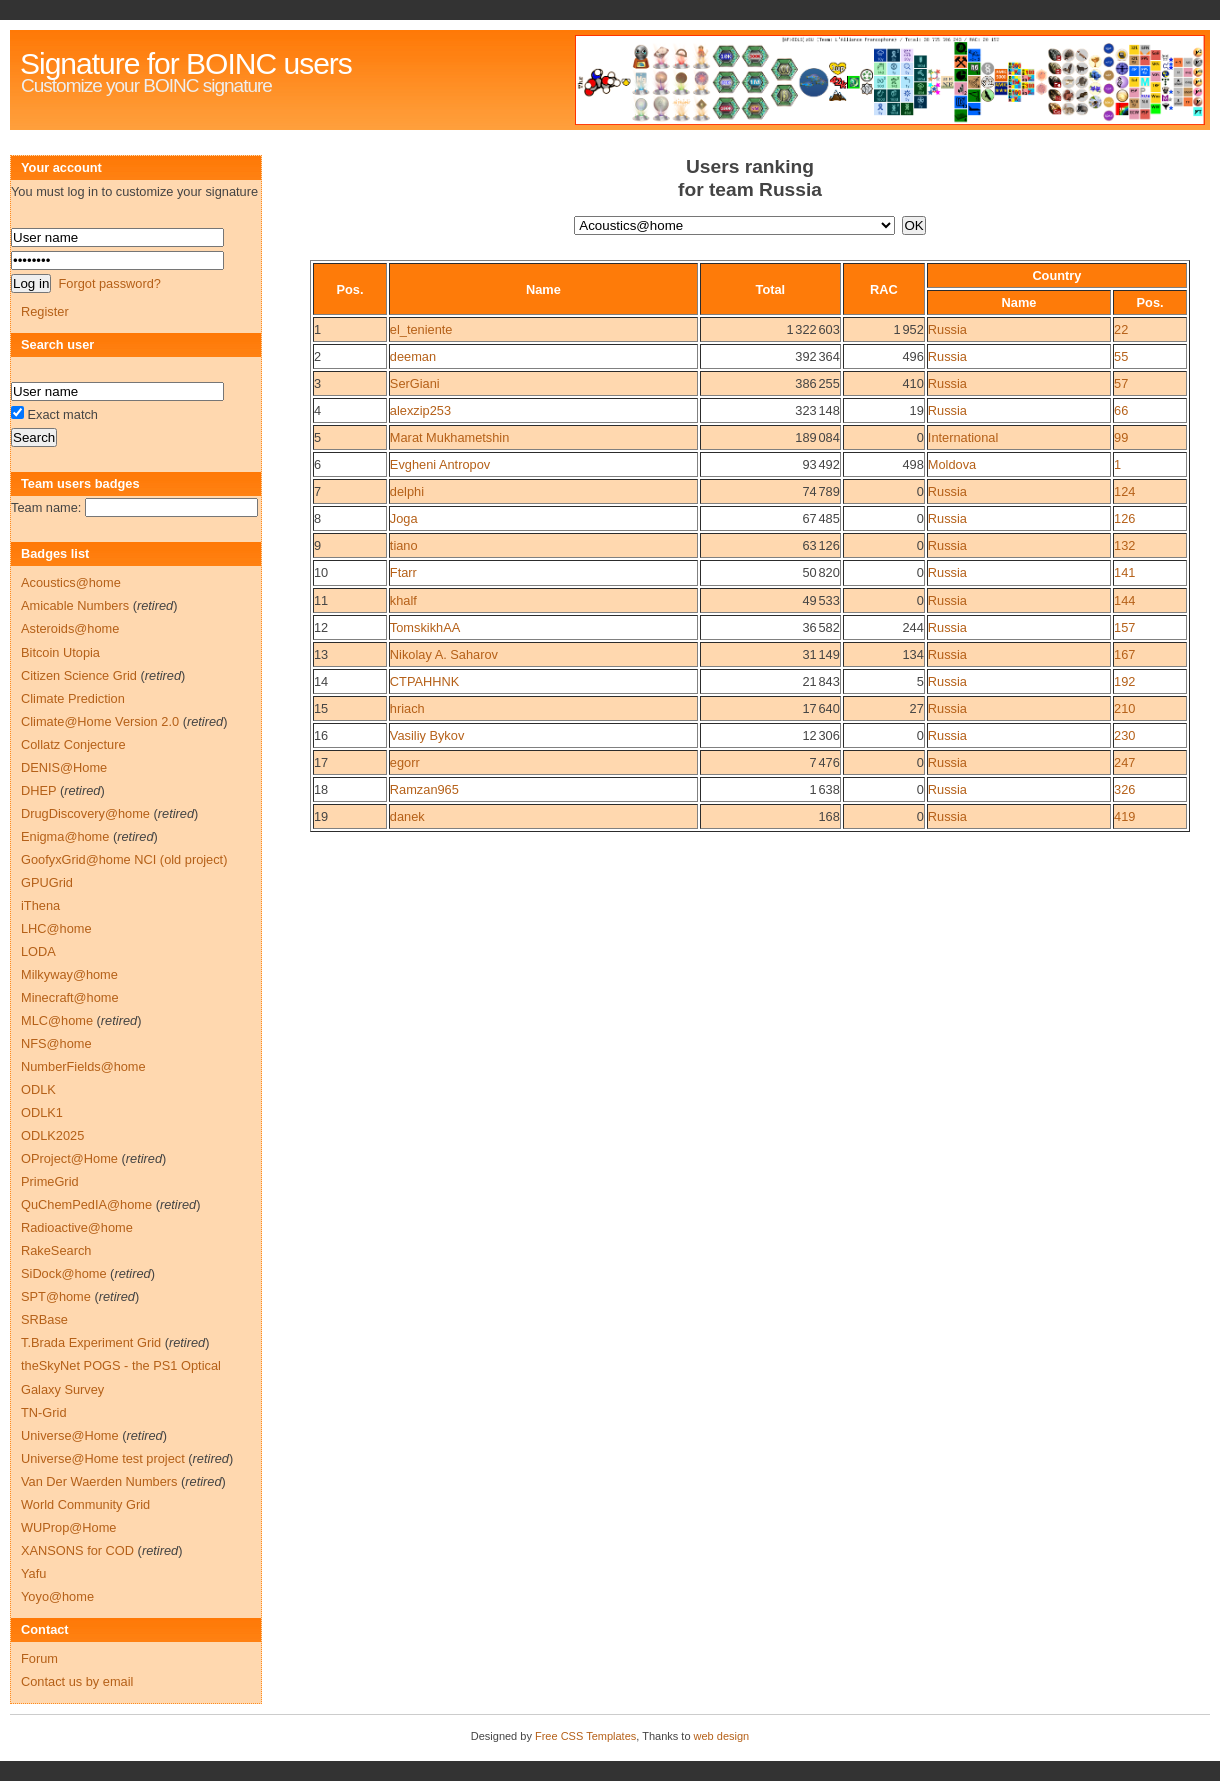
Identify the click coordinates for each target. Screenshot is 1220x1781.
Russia (947, 329)
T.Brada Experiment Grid (91, 1342)
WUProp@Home (68, 1527)
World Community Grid (85, 1504)
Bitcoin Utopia (60, 652)
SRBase (44, 1319)
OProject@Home (69, 1158)
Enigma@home (65, 836)
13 (321, 654)
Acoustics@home (71, 582)
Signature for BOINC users (186, 63)
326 (1124, 789)
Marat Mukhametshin (449, 437)
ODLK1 (42, 1112)
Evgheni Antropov (440, 464)
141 (1124, 572)
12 (321, 627)
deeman (413, 356)
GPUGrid (47, 882)
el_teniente (421, 329)
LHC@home (56, 928)
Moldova (952, 464)
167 (1124, 654)
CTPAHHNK (424, 681)
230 (1124, 735)
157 (1124, 627)
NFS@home (56, 1043)
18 (321, 789)
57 (1121, 383)
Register (45, 311)
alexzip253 (420, 410)
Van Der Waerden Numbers (99, 1481)
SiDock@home (64, 1273)
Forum (39, 1658)
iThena (40, 905)
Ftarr (403, 572)
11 (321, 600)
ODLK (38, 1089)
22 (1121, 329)
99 (1121, 437)
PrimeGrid (50, 1181)
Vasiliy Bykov (427, 735)
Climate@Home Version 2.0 (100, 721)
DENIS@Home (64, 767)
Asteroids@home (70, 628)
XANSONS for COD (77, 1550)
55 (1121, 356)
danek (407, 816)
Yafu (33, 1573)
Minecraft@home (70, 997)
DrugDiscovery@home (85, 813)
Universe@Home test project (103, 1458)
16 (321, 735)
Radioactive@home (77, 1227)
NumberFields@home (83, 1066)
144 (1124, 600)
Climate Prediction (73, 698)
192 (1124, 681)
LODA (38, 951)
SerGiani (415, 383)
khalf (403, 600)
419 (1124, 816)
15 (321, 708)
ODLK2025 (52, 1135)
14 (321, 681)
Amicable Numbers (75, 605)
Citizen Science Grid (79, 675)
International (963, 437)
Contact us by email (77, 1681)
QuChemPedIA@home (86, 1204)
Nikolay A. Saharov (444, 654)
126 (1124, 518)
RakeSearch (56, 1250)
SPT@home (56, 1296)
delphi (407, 491)
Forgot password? (109, 283)
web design (722, 1736)
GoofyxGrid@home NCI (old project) (124, 859)
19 (321, 816)
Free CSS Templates (585, 1736)
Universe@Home (70, 1435)
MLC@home (57, 1020)
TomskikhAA (425, 627)
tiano (404, 545)
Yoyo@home (57, 1596)
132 (1124, 545)
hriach (407, 708)
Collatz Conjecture (73, 744)
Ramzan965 (424, 789)
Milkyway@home (69, 974)
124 (1124, 491)
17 (321, 762)
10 (321, 572)
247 (1124, 762)
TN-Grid (44, 1412)
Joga (404, 518)
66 (1121, 410)
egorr (405, 762)
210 (1124, 708)
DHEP (38, 790)
